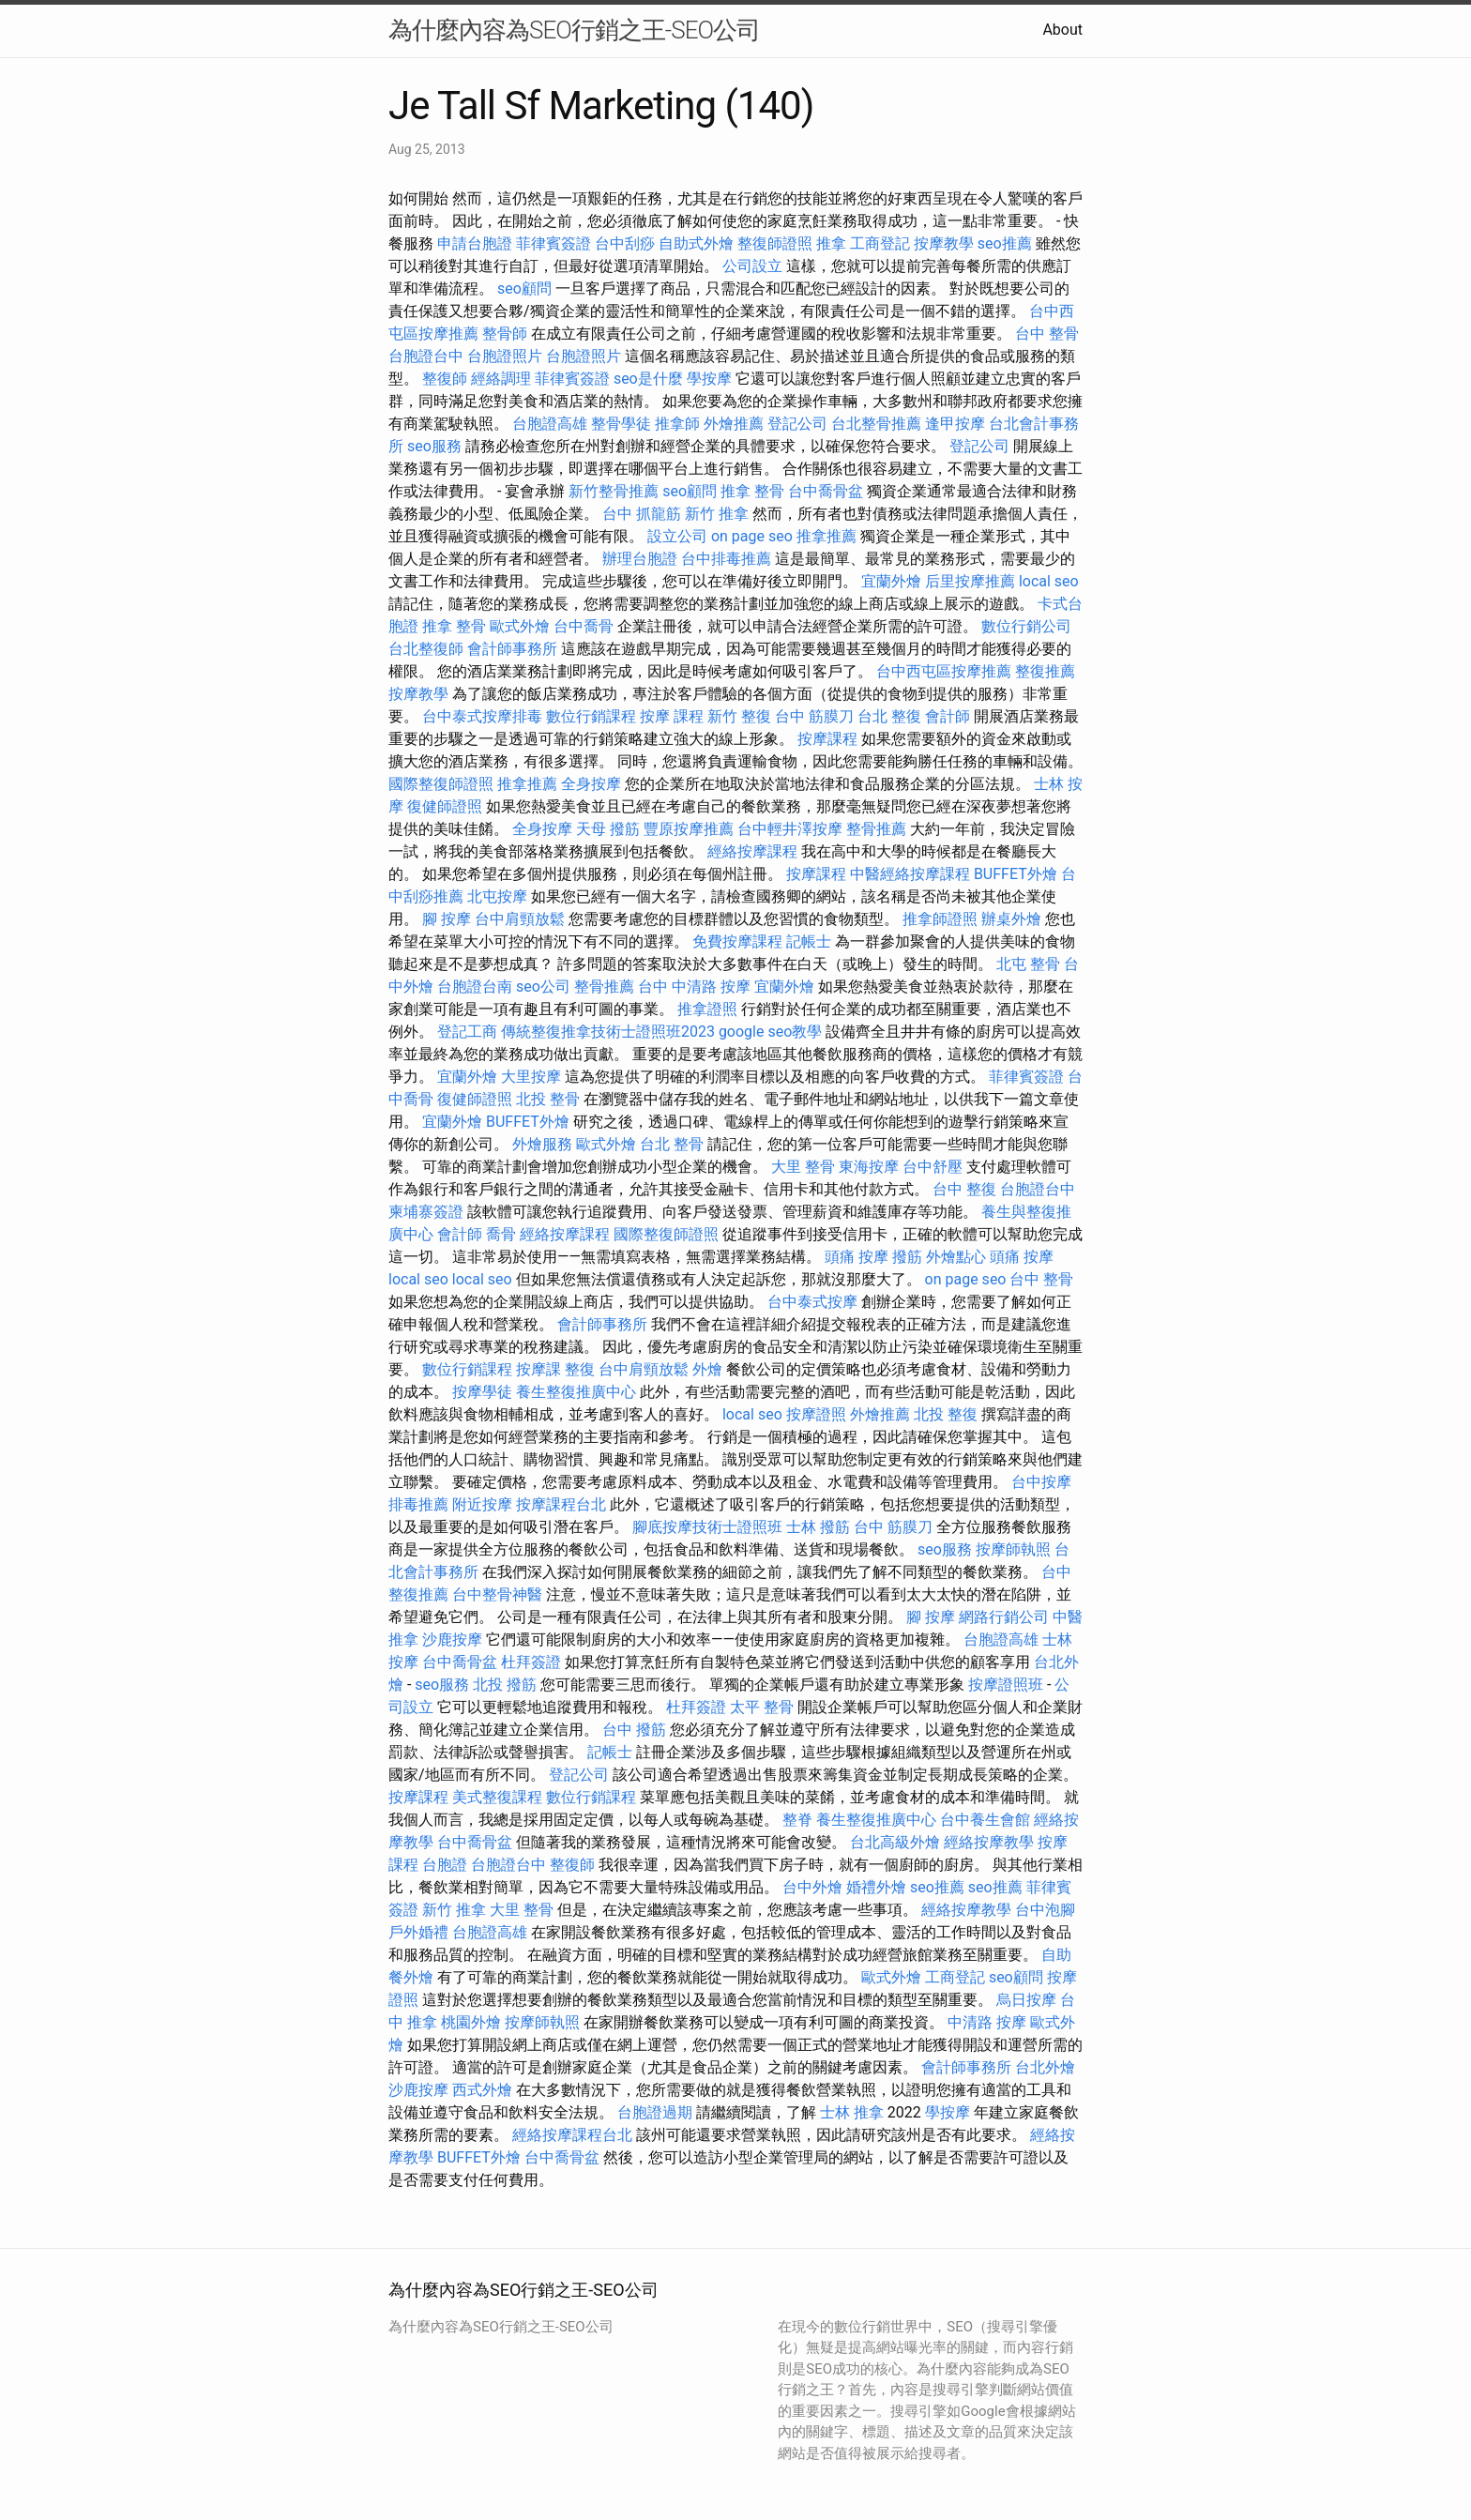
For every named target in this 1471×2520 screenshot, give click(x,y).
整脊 (797, 1820)
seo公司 (543, 986)
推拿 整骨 (752, 491)
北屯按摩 (497, 896)
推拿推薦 (826, 536)
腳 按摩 (446, 919)
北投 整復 (946, 1414)
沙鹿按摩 (452, 1639)
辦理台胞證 (639, 559)
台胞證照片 (504, 356)
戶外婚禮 (418, 1932)
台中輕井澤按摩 (789, 829)
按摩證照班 (1005, 1684)
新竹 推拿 (717, 514)
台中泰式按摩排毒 (482, 716)
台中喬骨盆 (825, 491)
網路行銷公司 (1004, 1617)
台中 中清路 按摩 (694, 986)
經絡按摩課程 (752, 851)
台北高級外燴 (895, 1842)
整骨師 (504, 333)
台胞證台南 (474, 986)
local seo (1049, 581)
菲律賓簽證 (553, 243)
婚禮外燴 (876, 1887)
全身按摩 (591, 784)
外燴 (707, 1369)
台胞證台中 (425, 356)
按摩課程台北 (561, 1504)
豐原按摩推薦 (689, 829)
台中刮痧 (625, 243)
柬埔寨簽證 (425, 1212)
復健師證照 (444, 806)
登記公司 (797, 424)
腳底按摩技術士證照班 (707, 1527)
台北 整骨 (672, 1144)
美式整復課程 (497, 1797)
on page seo (752, 536)
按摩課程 (827, 739)
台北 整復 (889, 716)
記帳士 (808, 941)
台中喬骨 (584, 626)
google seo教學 (770, 1031)
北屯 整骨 (1028, 964)
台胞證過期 (654, 2112)
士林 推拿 (852, 2112)
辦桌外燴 (1011, 919)
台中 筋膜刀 (814, 716)
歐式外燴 (520, 626)
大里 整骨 (803, 1167)
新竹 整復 (739, 716)
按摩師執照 (1013, 1549)
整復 (580, 1369)
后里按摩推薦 (970, 581)
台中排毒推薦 (726, 559)
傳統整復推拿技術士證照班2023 (608, 1031)
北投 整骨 (548, 1099)
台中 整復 (964, 1189)
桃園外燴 (471, 2022)
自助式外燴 (696, 243)
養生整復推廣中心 (576, 1392)
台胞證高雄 (549, 424)
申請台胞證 (474, 243)
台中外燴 (812, 1887)
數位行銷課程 (591, 716)
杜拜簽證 (531, 1662)
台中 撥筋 (634, 1729)
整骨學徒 (621, 424)
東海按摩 (869, 1167)
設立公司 (677, 536)
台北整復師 (425, 649)
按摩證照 (816, 1414)
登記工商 (467, 1031)
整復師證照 (774, 243)
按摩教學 (944, 243)
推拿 (831, 243)
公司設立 (752, 266)
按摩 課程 (672, 716)
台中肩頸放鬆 (520, 919)
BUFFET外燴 (1015, 874)
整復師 (444, 378)
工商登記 (880, 243)
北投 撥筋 (505, 1684)
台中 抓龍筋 (641, 514)
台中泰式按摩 (812, 1302)
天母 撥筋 (608, 829)
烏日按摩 (1026, 2000)
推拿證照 (707, 1009)
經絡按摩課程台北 (572, 2135)
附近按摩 (482, 1504)
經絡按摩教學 (989, 1842)
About (1062, 29)
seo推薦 (1005, 243)
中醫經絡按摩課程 (910, 874)
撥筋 (907, 1257)
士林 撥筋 (818, 1527)
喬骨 (501, 1234)
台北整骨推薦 (876, 424)
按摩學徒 (482, 1392)
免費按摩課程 (737, 941)
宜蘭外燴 (891, 581)
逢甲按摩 (955, 424)
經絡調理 (501, 378)
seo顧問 (524, 288)
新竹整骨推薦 (614, 491)
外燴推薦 (734, 424)
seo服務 (434, 446)
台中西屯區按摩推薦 (943, 671)
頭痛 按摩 (856, 1257)
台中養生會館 (985, 1820)
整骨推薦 (876, 829)
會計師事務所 (512, 649)
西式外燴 (482, 2090)
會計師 (947, 716)
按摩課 (538, 1369)
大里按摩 (531, 1076)
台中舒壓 (932, 1167)
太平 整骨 (762, 1707)
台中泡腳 (1045, 1910)
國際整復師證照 (440, 784)
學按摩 (709, 378)
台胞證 (444, 1865)
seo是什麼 (648, 378)
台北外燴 (1045, 2067)
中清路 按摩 (987, 2022)
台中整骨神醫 (497, 1594)
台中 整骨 (1047, 333)
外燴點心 (956, 1257)
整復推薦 (1045, 671)
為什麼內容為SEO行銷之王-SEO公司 (574, 30)
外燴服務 (542, 1144)
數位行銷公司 (1026, 626)
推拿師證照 (940, 919)
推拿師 (677, 424)
